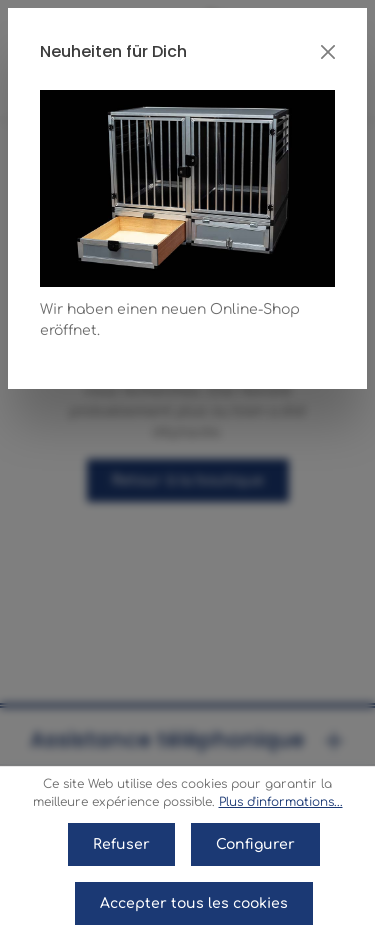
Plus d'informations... (281, 802)
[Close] (328, 52)
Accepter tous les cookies (194, 903)
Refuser (121, 844)
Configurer (255, 844)
